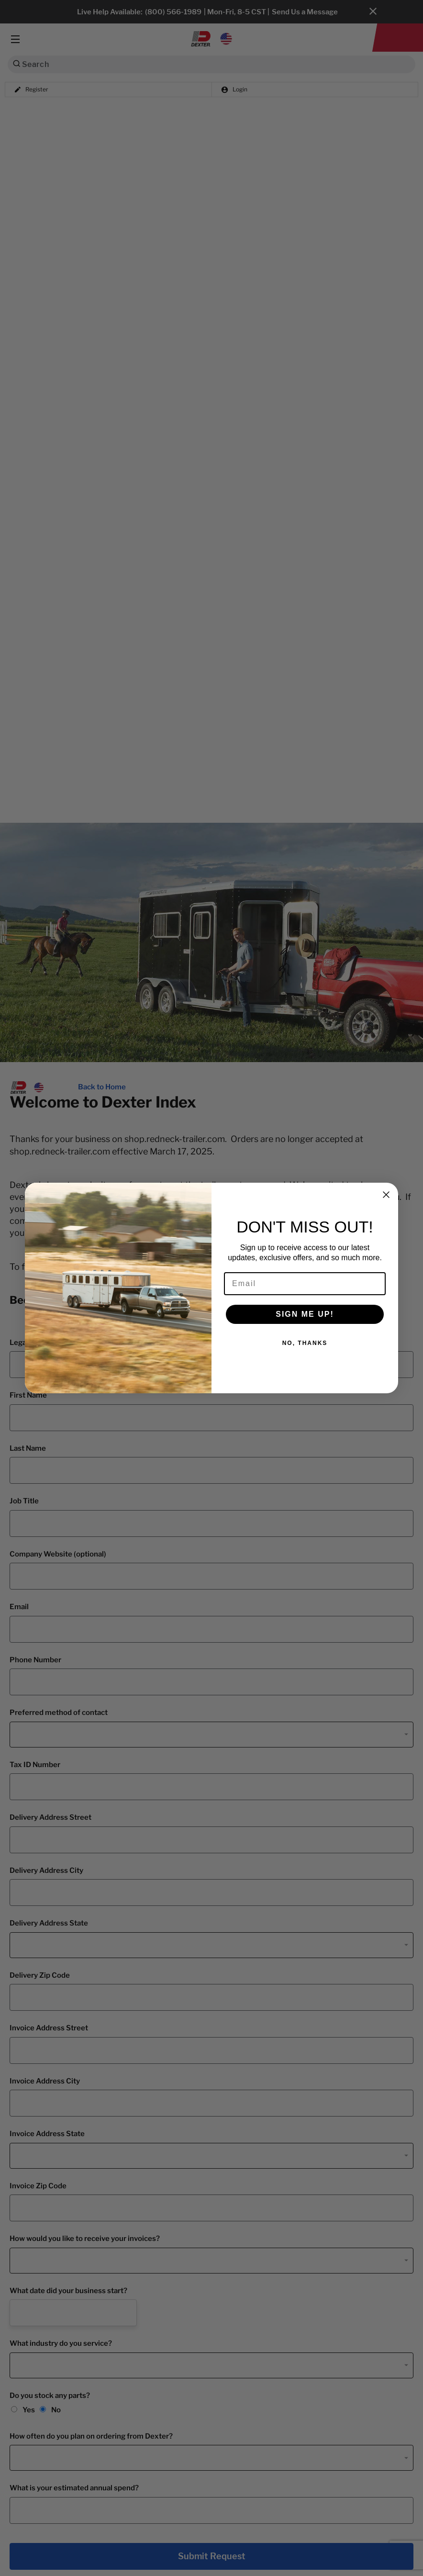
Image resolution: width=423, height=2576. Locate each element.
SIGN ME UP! (305, 1314)
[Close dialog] (386, 1194)
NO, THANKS (305, 1343)
